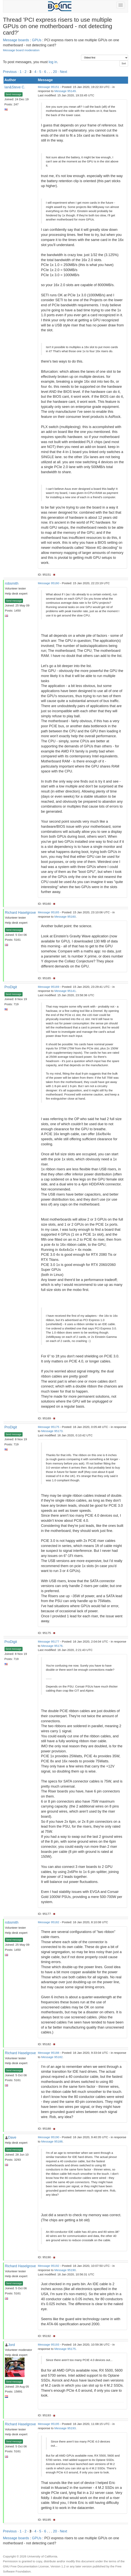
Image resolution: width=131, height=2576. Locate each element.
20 (55, 72)
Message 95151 (48, 87)
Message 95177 (48, 1641)
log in (53, 62)
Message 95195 (48, 2424)
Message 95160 (48, 583)
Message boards (16, 40)
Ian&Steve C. (15, 87)
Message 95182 (48, 1922)
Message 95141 (65, 990)
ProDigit (11, 987)
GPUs (36, 40)
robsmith (11, 583)
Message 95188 (48, 2052)
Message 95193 (48, 2344)
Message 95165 (48, 912)
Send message (13, 94)
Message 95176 (52, 1645)
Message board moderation (21, 50)
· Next (62, 72)
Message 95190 (48, 2137)
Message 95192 (48, 2265)
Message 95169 (48, 986)
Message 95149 (65, 91)
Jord (11, 2345)
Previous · (11, 72)
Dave (12, 2137)
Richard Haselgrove (20, 912)
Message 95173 (52, 1431)
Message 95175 (48, 1427)
